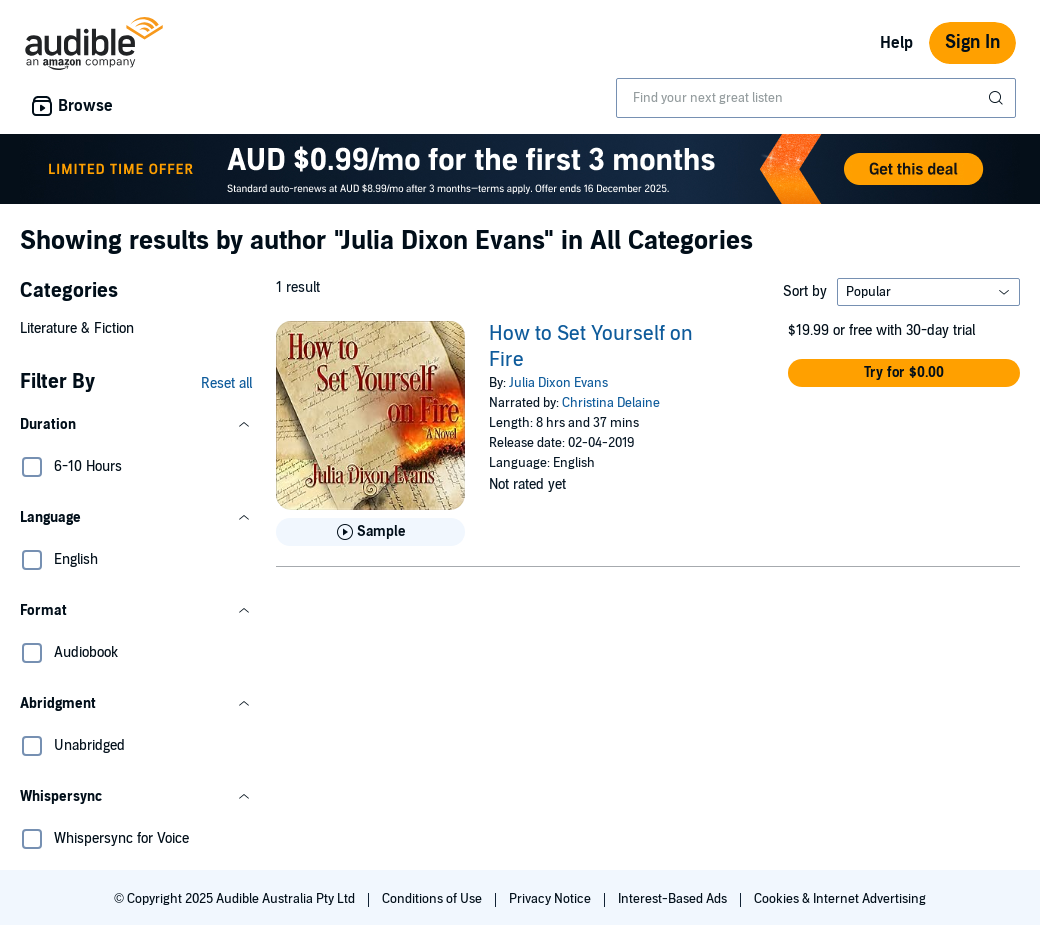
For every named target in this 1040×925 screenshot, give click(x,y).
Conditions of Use (433, 899)
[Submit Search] (998, 98)
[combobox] (816, 98)
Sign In (972, 42)
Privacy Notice (551, 899)
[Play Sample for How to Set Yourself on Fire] (370, 532)
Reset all (226, 383)
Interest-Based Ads (674, 899)
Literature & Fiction (77, 328)
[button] (136, 425)
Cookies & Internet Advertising (840, 899)
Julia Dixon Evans (558, 383)
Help (896, 43)
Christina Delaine (611, 403)
